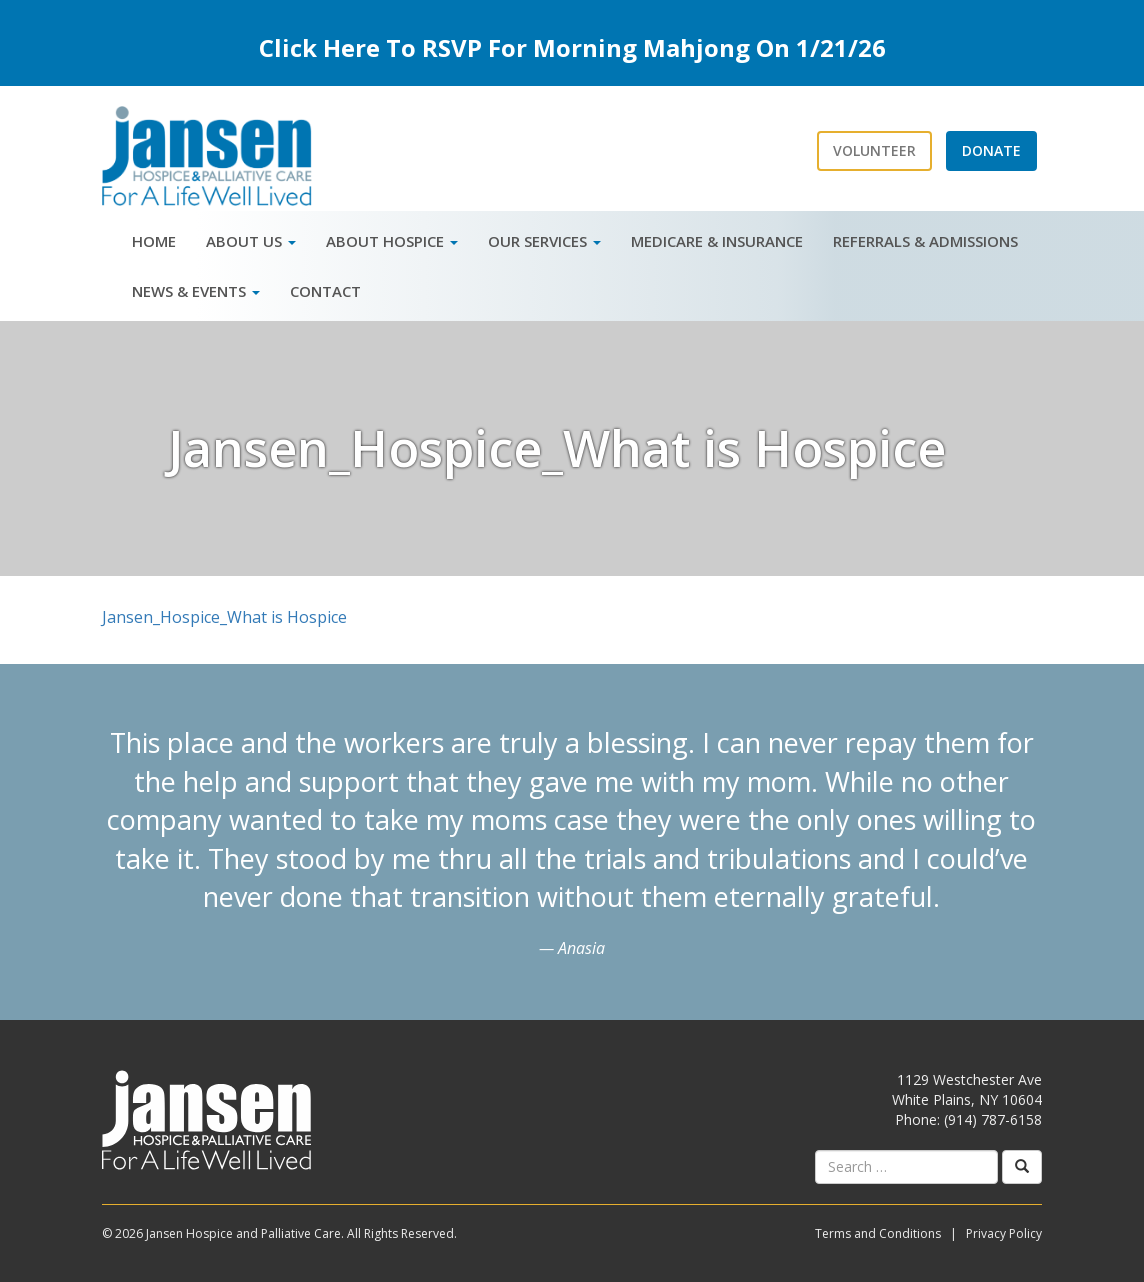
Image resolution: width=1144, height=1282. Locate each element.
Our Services (544, 241)
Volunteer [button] (874, 150)
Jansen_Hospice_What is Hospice (224, 617)
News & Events (196, 291)
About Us (251, 241)
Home (154, 241)
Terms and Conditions (878, 1233)
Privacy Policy (1004, 1233)
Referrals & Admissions (925, 241)
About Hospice (392, 241)
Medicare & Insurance (717, 241)
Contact (325, 291)
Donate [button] (991, 150)
